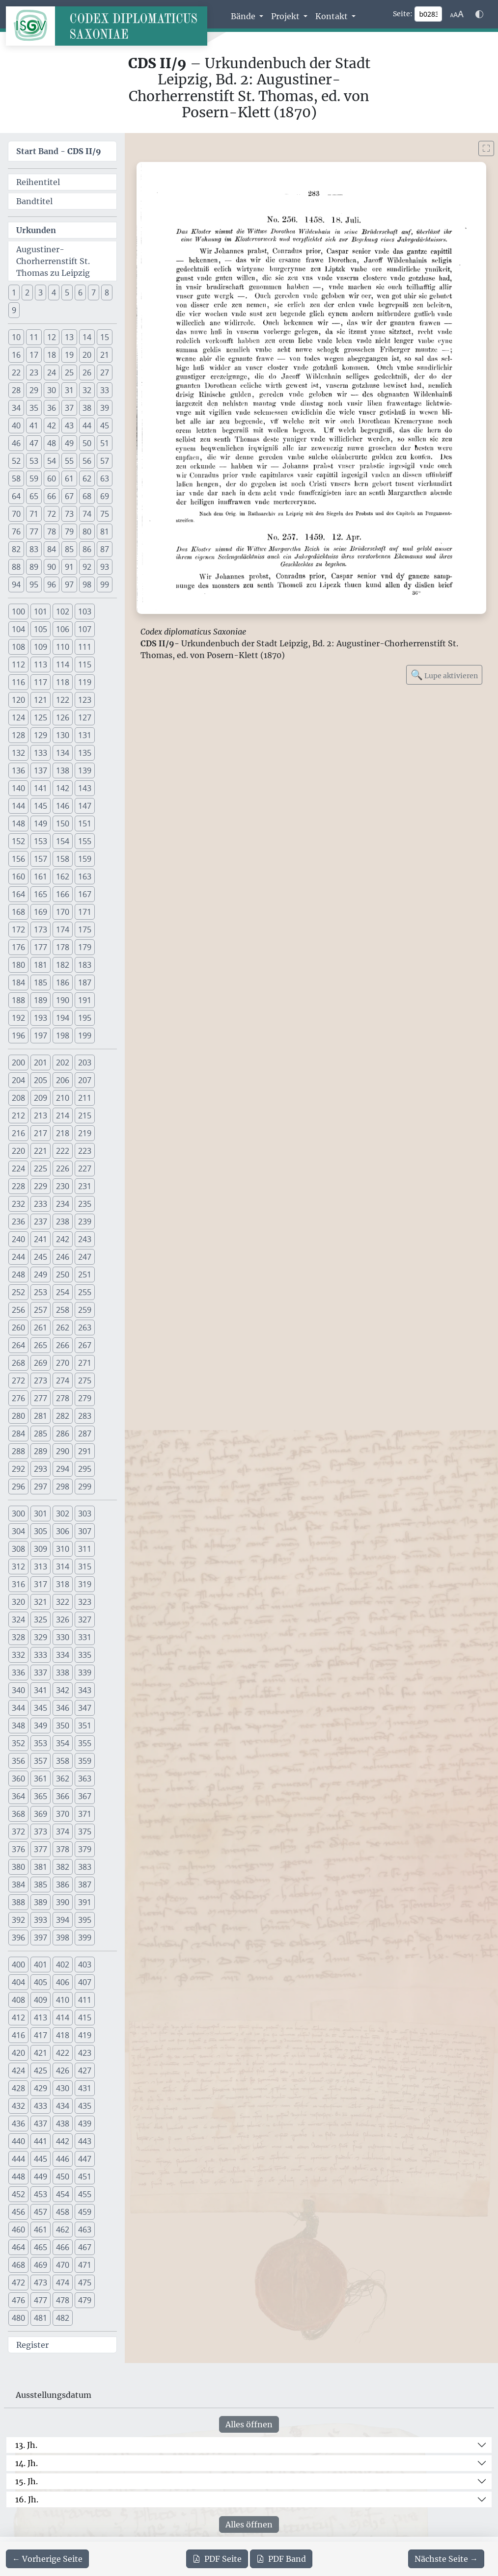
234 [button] (62, 1203)
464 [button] (18, 2247)
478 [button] (62, 2300)
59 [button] (33, 478)
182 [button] (62, 964)
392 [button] (18, 1919)
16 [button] (16, 354)
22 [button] (16, 372)
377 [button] (40, 1849)
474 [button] (62, 2282)
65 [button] (33, 496)
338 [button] (62, 1672)
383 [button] (84, 1866)
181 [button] (40, 964)
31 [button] (69, 390)
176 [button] (18, 947)
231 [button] (84, 1186)
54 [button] (51, 460)
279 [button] (84, 1398)
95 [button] (33, 584)
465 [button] (40, 2247)
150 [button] (62, 823)
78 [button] (51, 531)
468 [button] (18, 2264)
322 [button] (62, 1601)
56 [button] (87, 460)
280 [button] (18, 1415)
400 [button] (18, 1964)
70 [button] (16, 513)
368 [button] (18, 1813)
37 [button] (69, 407)
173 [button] (40, 929)
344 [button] (18, 1707)
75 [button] (104, 513)
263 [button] (84, 1327)
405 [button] (40, 1982)
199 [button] (84, 1035)
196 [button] (18, 1035)
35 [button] (33, 407)
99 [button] (104, 584)
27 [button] (104, 372)
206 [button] (62, 1080)
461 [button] (40, 2229)
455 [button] (84, 2194)
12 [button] (51, 337)
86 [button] (87, 549)
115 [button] (84, 664)
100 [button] (18, 611)
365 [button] (40, 1796)
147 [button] (84, 805)
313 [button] (40, 1566)
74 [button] (87, 513)
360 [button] (18, 1778)
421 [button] (40, 2052)
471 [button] (84, 2264)
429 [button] (40, 2088)
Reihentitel (38, 182)
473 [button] (40, 2282)
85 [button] (69, 549)
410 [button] (62, 1999)
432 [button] (18, 2105)
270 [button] (62, 1362)
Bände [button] (244, 16)
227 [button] (84, 1168)
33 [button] (104, 390)
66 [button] (51, 496)
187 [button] (84, 982)
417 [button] (40, 2035)
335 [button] (84, 1654)
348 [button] (18, 1725)
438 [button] (62, 2123)
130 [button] (62, 735)
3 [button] (40, 292)
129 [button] (40, 735)
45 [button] (104, 425)
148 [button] (18, 823)
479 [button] (84, 2300)
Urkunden (36, 230)
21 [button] (104, 354)
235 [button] (84, 1203)
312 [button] (18, 1566)
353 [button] (40, 1743)
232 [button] (18, 1203)
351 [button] (84, 1725)
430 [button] (62, 2088)
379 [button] (84, 1849)
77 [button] (33, 531)
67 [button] (69, 496)
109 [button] (40, 646)
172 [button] (18, 929)
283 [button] (84, 1415)
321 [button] (40, 1601)
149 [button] (40, 823)
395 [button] (84, 1919)
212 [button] (18, 1115)
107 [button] (84, 629)
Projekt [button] (286, 16)
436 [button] (18, 2123)
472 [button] (18, 2282)
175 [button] (84, 929)
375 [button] (84, 1831)
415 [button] (84, 2017)
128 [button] (18, 735)
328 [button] (18, 1637)
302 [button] (62, 1513)
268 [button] (18, 1362)
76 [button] (16, 531)
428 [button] (18, 2088)
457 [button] (40, 2211)
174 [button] (62, 929)
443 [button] (84, 2141)
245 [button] (40, 1256)
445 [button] (40, 2158)
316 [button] (18, 1584)
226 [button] (62, 1168)
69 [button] (104, 496)
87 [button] (104, 549)
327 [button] (84, 1619)
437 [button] (40, 2123)
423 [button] (84, 2052)
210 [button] (62, 1097)
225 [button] (40, 1168)
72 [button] (51, 513)
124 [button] (18, 717)
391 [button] (84, 1902)
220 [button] (18, 1150)
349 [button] (40, 1725)
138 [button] (62, 770)
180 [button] (18, 964)
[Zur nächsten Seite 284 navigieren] (446, 2558)
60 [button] (51, 478)
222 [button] (62, 1150)
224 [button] (18, 1168)
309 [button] (40, 1548)
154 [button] (62, 841)
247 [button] (84, 1256)
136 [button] (18, 770)
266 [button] (62, 1345)
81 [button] (104, 531)
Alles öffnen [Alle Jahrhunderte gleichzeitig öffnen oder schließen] (249, 2424)
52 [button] (16, 460)
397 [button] (40, 1937)
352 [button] (18, 1743)
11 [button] (33, 337)
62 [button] (87, 478)
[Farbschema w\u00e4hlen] (479, 14)
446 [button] (62, 2158)
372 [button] (18, 1831)
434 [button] (62, 2105)
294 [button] (62, 1468)
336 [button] (18, 1672)
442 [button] (62, 2141)
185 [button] (40, 982)
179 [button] (84, 947)
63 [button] (104, 478)
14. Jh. (26, 2463)
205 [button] (40, 1080)
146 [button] (62, 805)
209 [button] (40, 1097)
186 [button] (62, 982)
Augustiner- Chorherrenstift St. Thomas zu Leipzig (53, 261)
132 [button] (18, 752)
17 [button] (33, 354)
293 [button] (40, 1468)
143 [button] (84, 788)
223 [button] (84, 1150)
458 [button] (62, 2211)
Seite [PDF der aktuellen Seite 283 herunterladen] (217, 2559)
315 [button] (84, 1566)
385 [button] (40, 1884)
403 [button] (84, 1964)
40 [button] (16, 425)
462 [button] (62, 2229)
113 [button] (40, 664)
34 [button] (16, 407)
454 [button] (62, 2194)
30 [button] (51, 390)
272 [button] (18, 1380)
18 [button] (51, 354)
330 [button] (62, 1637)
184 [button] (18, 982)
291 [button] (84, 1451)
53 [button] (33, 460)
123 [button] (84, 699)
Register (32, 2345)
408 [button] (18, 1999)
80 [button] (87, 531)
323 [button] (84, 1601)
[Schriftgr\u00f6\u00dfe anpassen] (457, 14)
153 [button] (40, 841)
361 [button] (40, 1778)
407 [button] (84, 1982)
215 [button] (84, 1115)
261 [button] (40, 1327)
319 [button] (84, 1584)
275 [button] (84, 1380)
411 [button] (84, 1999)
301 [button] (40, 1513)
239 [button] (84, 1221)
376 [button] (18, 1849)
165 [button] (40, 894)
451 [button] (84, 2176)
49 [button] (69, 443)
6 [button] (80, 292)
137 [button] (40, 770)
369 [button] (40, 1813)
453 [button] (40, 2194)
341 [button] (40, 1690)
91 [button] (69, 566)
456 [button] (18, 2211)
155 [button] (84, 841)
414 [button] (62, 2017)
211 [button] (84, 1097)
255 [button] (84, 1292)
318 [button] (62, 1584)
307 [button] (84, 1531)
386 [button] (62, 1884)
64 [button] (16, 496)
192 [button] (18, 1017)
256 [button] (18, 1309)
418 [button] (62, 2035)
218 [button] (62, 1133)
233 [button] (40, 1203)
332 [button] (18, 1654)
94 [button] (16, 584)
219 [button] (84, 1133)
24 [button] (51, 372)
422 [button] (62, 2052)
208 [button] (18, 1097)
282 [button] (62, 1415)
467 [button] (84, 2247)
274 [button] (62, 1380)
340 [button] (18, 1690)
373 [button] (40, 1831)
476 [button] (18, 2300)
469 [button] (40, 2264)
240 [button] (18, 1239)
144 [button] (18, 805)
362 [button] (62, 1778)
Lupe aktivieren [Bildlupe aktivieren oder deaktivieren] (444, 674)
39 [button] (104, 407)
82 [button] (16, 549)
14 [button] (87, 337)
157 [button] (40, 858)
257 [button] (40, 1309)
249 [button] (40, 1274)
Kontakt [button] (332, 16)
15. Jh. (26, 2481)
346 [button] (62, 1707)
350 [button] (62, 1725)
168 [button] (18, 911)
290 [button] (62, 1451)
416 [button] (18, 2035)
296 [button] (18, 1486)
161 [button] (40, 876)
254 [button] (62, 1292)
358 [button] (62, 1760)
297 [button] (40, 1486)
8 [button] (107, 292)
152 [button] (18, 841)
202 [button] (62, 1062)
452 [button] (18, 2194)
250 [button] (62, 1274)
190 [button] (62, 1000)
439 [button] (84, 2123)
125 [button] (40, 717)
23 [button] (33, 372)
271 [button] (84, 1362)
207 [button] (84, 1080)
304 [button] (18, 1531)
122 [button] (62, 699)
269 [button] (40, 1362)
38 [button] (87, 407)
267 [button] (84, 1345)
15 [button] (104, 337)
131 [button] (84, 735)
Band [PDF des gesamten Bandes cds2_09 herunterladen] (281, 2559)
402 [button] (62, 1964)
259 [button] (84, 1309)
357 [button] (40, 1760)
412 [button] (18, 2017)
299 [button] (84, 1486)
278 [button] (62, 1398)
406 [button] (62, 1982)
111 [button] (84, 646)
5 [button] (67, 292)
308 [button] (18, 1548)
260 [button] (18, 1327)
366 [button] (62, 1796)
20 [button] (87, 354)
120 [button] (18, 699)
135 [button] (84, 752)
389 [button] (40, 1902)
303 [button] (84, 1513)
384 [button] (18, 1884)
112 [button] (18, 664)
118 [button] (62, 682)
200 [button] (18, 1062)
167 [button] (84, 894)
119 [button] (84, 682)
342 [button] (62, 1690)
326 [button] (62, 1619)
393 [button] (40, 1919)
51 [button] (104, 443)
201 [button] (40, 1062)
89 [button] (33, 566)
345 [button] (40, 1707)
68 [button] (87, 496)
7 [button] (93, 292)
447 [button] (84, 2158)
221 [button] (40, 1150)
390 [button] (62, 1902)
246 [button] (62, 1256)
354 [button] (62, 1743)
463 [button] (84, 2229)
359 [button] (84, 1760)
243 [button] (84, 1239)
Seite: (403, 13)
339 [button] (84, 1672)
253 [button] (40, 1292)
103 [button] (84, 611)
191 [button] (84, 1000)
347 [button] (84, 1707)
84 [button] (51, 549)
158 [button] (62, 858)
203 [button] (84, 1062)
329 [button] (40, 1637)
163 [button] (84, 876)
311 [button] (84, 1548)
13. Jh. (26, 2445)
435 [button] (84, 2105)
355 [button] (84, 1743)
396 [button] (18, 1937)
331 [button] (84, 1637)
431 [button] (84, 2088)
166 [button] (62, 894)
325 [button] (40, 1619)
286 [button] (62, 1433)
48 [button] (51, 443)
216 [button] (18, 1133)
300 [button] (18, 1513)
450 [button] (62, 2176)
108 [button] (18, 646)
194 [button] (62, 1017)
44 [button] (87, 425)
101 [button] (40, 611)
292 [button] (18, 1468)
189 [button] (40, 1000)
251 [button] (84, 1274)
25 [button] (69, 372)
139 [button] (84, 770)
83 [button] (33, 549)
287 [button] (84, 1433)
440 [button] (18, 2141)
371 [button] (84, 1813)
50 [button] (87, 443)
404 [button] (18, 1982)
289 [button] (40, 1451)
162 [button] (62, 876)
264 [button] (18, 1345)
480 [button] (18, 2317)
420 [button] (18, 2052)
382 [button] (62, 1866)
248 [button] (18, 1274)
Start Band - (58, 151)
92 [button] (87, 566)
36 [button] (51, 407)
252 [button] (18, 1292)
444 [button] (18, 2158)
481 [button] (40, 2317)
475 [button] (84, 2282)
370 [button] (62, 1813)
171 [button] (84, 911)
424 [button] (18, 2070)
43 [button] (69, 425)
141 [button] (40, 788)
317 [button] (40, 1584)
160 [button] (18, 876)
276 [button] (18, 1398)
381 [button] (40, 1866)
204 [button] (18, 1080)
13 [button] (69, 337)
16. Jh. (26, 2499)
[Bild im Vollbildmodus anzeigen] (486, 148)
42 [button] (51, 425)
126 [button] (62, 717)
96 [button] (51, 584)
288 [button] (18, 1451)
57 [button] (104, 460)
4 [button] (54, 292)
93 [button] (104, 566)
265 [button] (40, 1345)
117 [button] (40, 682)
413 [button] (40, 2017)
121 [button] (40, 699)
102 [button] (62, 611)
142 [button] (62, 788)
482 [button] (62, 2317)
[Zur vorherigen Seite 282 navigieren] (47, 2558)
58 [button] (16, 478)
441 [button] (40, 2141)
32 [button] (87, 390)
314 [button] (62, 1566)
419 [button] (84, 2035)
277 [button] (40, 1398)
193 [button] (40, 1017)
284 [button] (18, 1433)
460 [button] (18, 2229)
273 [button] (40, 1380)
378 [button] (62, 1849)
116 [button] (18, 682)
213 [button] (40, 1115)
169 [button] (40, 911)
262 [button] (62, 1327)
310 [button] (62, 1548)
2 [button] (27, 292)
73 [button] (69, 513)
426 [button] (62, 2070)
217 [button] (40, 1133)
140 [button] (18, 788)
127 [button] (84, 717)
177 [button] (40, 947)
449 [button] (40, 2176)
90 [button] (51, 566)
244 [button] (18, 1256)
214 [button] (62, 1115)
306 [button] (62, 1531)
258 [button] (62, 1309)
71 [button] (33, 513)
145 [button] (40, 805)
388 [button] (18, 1902)
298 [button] (62, 1486)
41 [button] (33, 425)
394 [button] (62, 1919)
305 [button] (40, 1531)
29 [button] (33, 390)
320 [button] (18, 1601)
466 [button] (62, 2247)
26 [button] (87, 372)
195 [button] (84, 1017)
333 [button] (40, 1654)
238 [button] (62, 1221)
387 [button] (84, 1884)
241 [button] (40, 1239)
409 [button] (40, 1999)
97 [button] (69, 584)
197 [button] (40, 1035)
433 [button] (40, 2105)
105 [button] (40, 629)
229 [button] (40, 1186)
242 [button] (62, 1239)
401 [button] (40, 1964)
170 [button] (62, 911)
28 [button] (16, 390)
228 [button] (18, 1186)
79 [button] (69, 531)
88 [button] (16, 566)
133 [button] (40, 752)
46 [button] (16, 443)
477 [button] (40, 2300)
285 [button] (40, 1433)
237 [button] (40, 1221)
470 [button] (62, 2264)
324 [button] (18, 1619)
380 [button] (18, 1866)
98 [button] (87, 584)
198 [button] (62, 1035)
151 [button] (84, 823)
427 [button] (84, 2070)
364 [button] (18, 1796)
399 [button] (84, 1937)
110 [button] (62, 646)
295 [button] (84, 1468)
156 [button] (18, 858)
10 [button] (16, 337)
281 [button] (40, 1415)
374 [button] (62, 1831)
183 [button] (84, 964)
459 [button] (84, 2211)
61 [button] (69, 478)
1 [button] (14, 292)
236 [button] (18, 1221)
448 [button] (18, 2176)
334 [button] (62, 1654)
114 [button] (62, 664)
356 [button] (18, 1760)
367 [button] (84, 1796)
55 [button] (69, 460)
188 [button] (18, 1000)
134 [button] (62, 752)
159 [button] (84, 858)
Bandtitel (34, 201)
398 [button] (62, 1937)
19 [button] (69, 354)
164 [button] (18, 894)
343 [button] (84, 1690)
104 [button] (18, 629)
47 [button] (33, 443)
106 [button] (62, 629)
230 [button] (62, 1186)
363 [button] (84, 1778)
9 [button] (14, 310)
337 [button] (40, 1672)
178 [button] (62, 947)
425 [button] (40, 2070)
